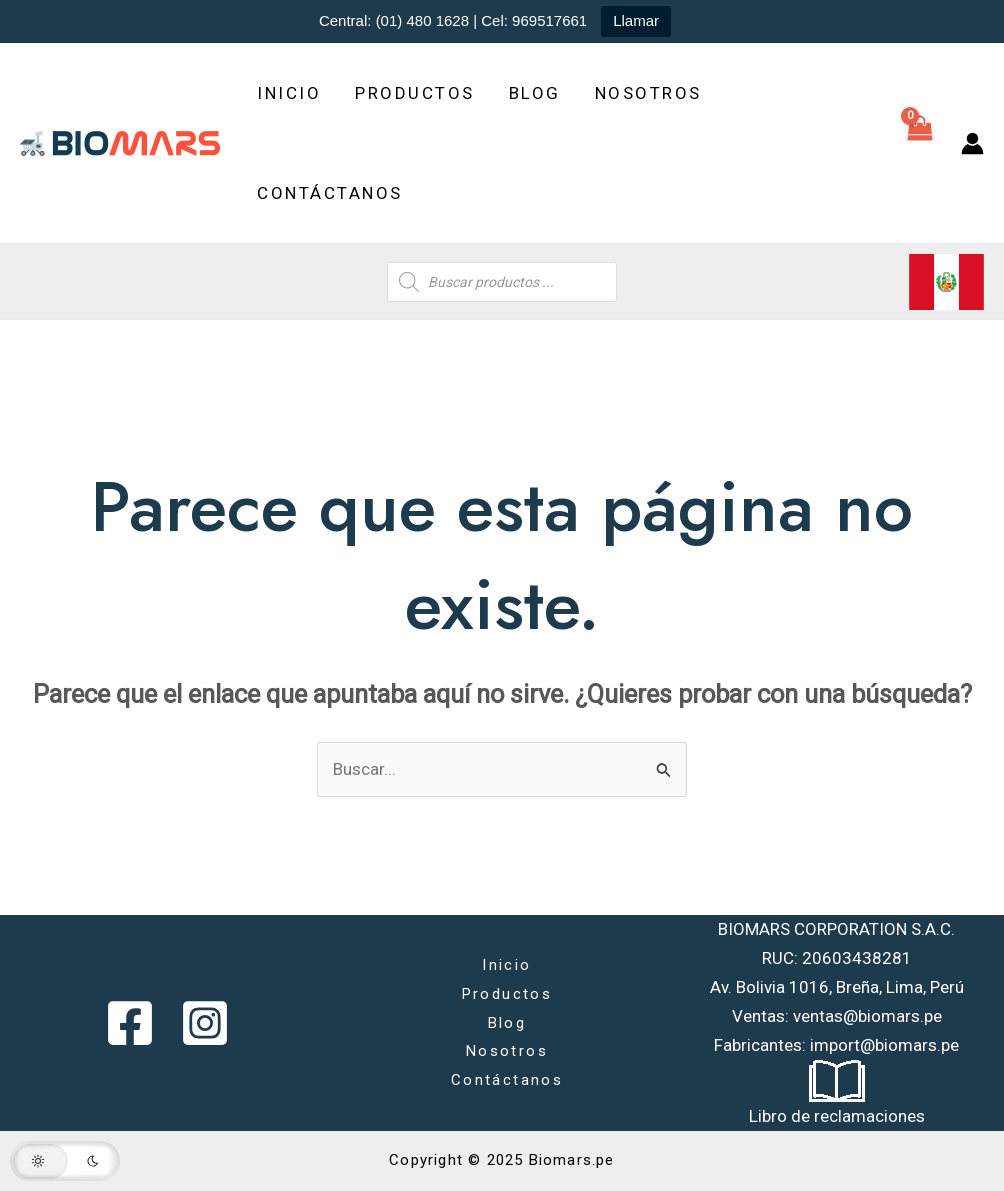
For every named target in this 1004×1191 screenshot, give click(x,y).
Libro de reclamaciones (837, 1116)
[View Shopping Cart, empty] (920, 143)
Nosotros (648, 93)
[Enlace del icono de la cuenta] (972, 143)
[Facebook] (130, 1023)
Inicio (289, 93)
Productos (415, 93)
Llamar (636, 20)
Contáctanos (330, 193)
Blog (535, 93)
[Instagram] (205, 1023)
